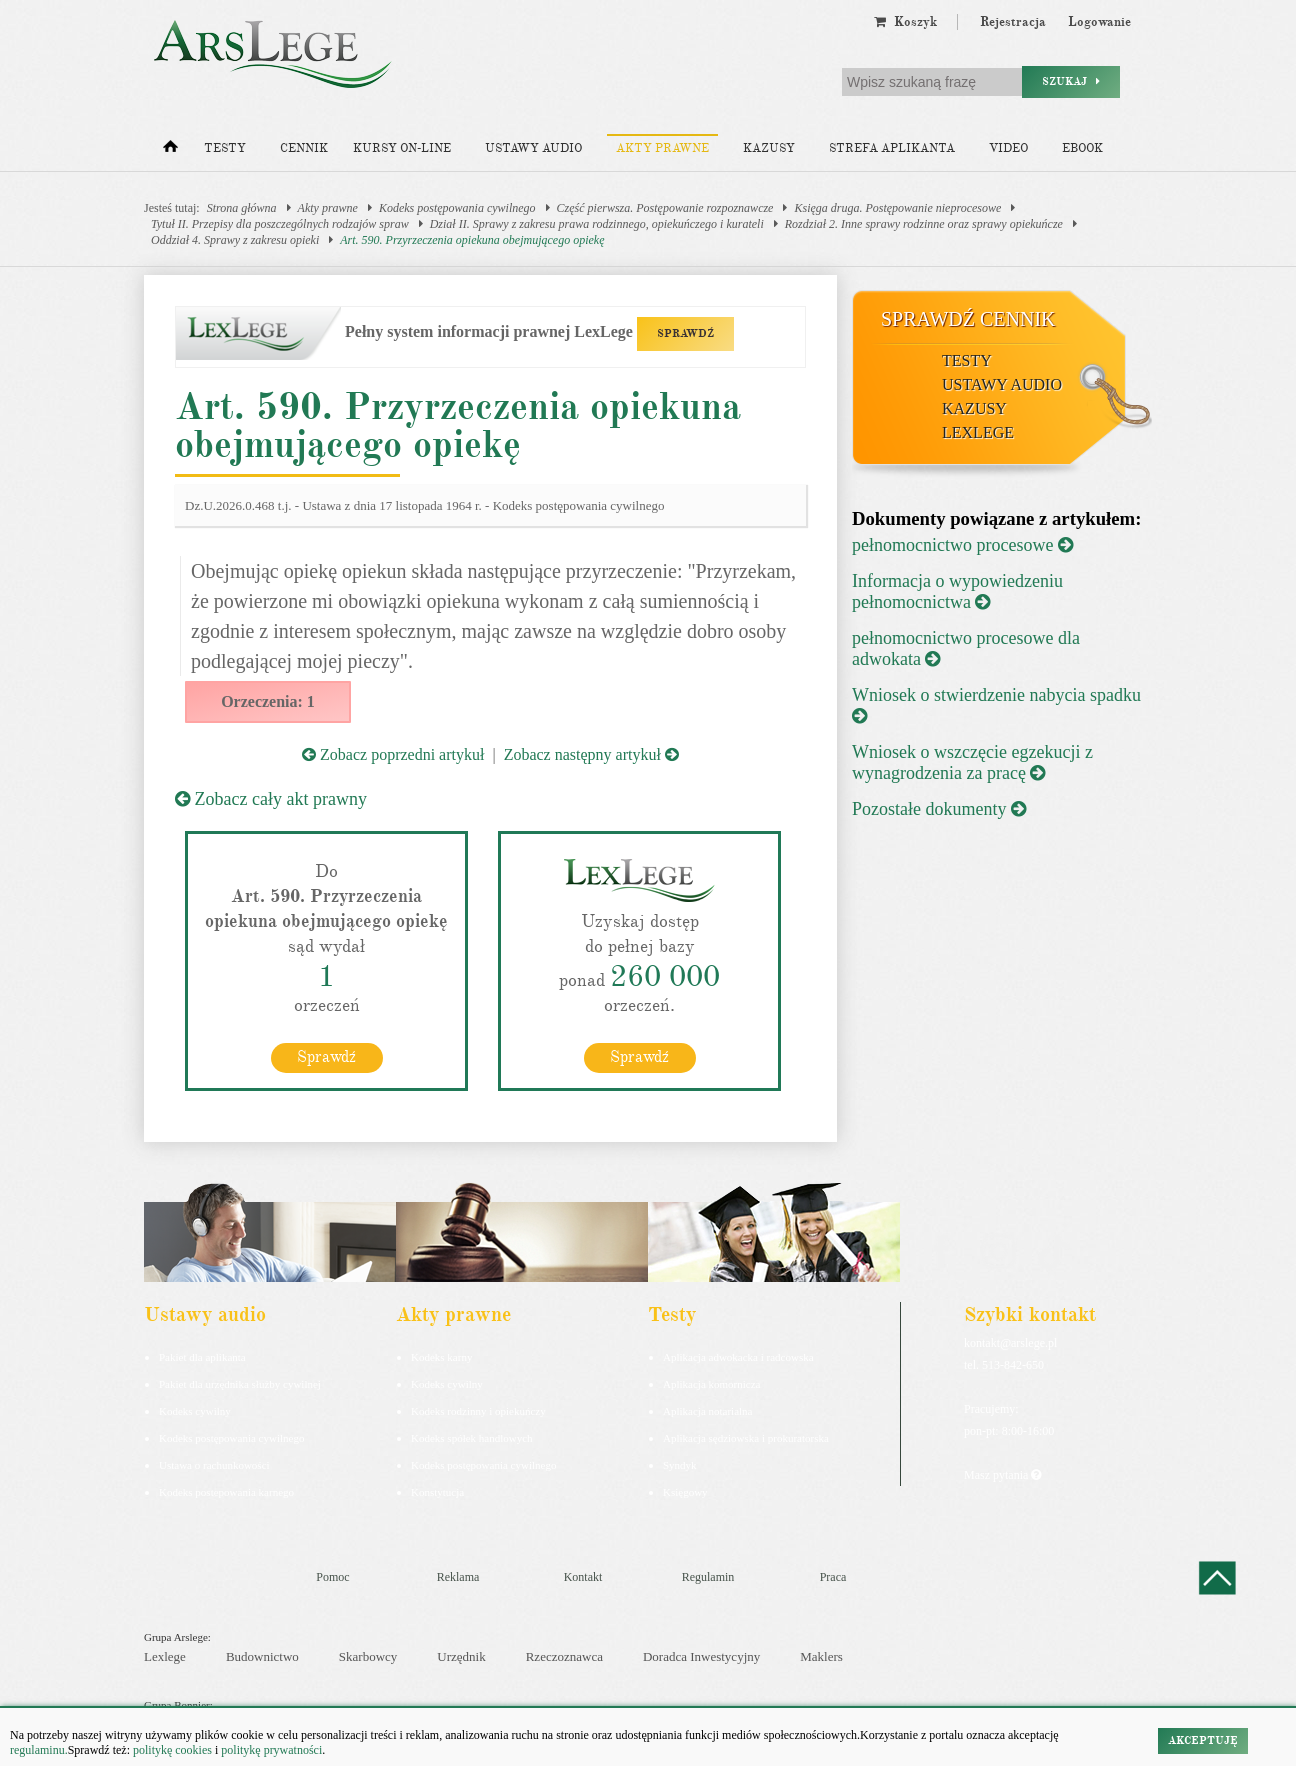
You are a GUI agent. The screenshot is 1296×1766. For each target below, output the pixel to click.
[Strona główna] (170, 151)
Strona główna (242, 208)
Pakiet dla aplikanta (202, 1357)
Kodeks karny (441, 1357)
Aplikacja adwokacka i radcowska (738, 1357)
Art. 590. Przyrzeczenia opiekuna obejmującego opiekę (472, 240)
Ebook (1082, 148)
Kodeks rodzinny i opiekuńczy (478, 1411)
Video (1008, 148)
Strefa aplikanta (892, 148)
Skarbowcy (368, 1656)
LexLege (978, 432)
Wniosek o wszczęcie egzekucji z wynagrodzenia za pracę (972, 762)
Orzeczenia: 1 (268, 701)
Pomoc (332, 1577)
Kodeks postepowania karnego (226, 1492)
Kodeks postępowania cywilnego (457, 208)
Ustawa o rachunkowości (214, 1465)
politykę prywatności (271, 1750)
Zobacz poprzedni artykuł (393, 754)
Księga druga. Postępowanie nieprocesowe (897, 208)
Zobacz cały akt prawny (271, 799)
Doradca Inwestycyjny (701, 1656)
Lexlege (165, 1656)
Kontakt (583, 1577)
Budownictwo (262, 1656)
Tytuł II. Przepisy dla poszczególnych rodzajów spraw (280, 224)
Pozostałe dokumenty (939, 809)
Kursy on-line (402, 148)
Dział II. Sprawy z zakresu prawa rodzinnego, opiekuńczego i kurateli (597, 224)
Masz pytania (1002, 1475)
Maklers (821, 1656)
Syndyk (680, 1465)
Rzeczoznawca (564, 1656)
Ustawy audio (533, 148)
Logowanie (1099, 22)
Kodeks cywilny (195, 1411)
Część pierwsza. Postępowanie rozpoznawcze (665, 208)
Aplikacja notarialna (708, 1411)
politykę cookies (172, 1750)
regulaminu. (39, 1750)
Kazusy (769, 148)
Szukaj (1071, 81)
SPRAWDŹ (685, 333)
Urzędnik (461, 1656)
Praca (833, 1577)
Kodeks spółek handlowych (472, 1438)
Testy (225, 148)
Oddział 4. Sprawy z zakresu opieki (235, 240)
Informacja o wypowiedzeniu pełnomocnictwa (957, 591)
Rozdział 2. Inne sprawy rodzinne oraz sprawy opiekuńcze (924, 224)
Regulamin (708, 1577)
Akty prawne (662, 148)
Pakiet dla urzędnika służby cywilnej (240, 1384)
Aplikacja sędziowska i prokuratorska (746, 1438)
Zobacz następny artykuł (591, 754)
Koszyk (905, 22)
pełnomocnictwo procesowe (962, 545)
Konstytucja (437, 1492)
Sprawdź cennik (968, 319)
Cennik (304, 148)
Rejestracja (1013, 22)
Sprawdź (326, 1057)
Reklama (458, 1577)
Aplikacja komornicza (711, 1384)
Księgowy (685, 1492)
